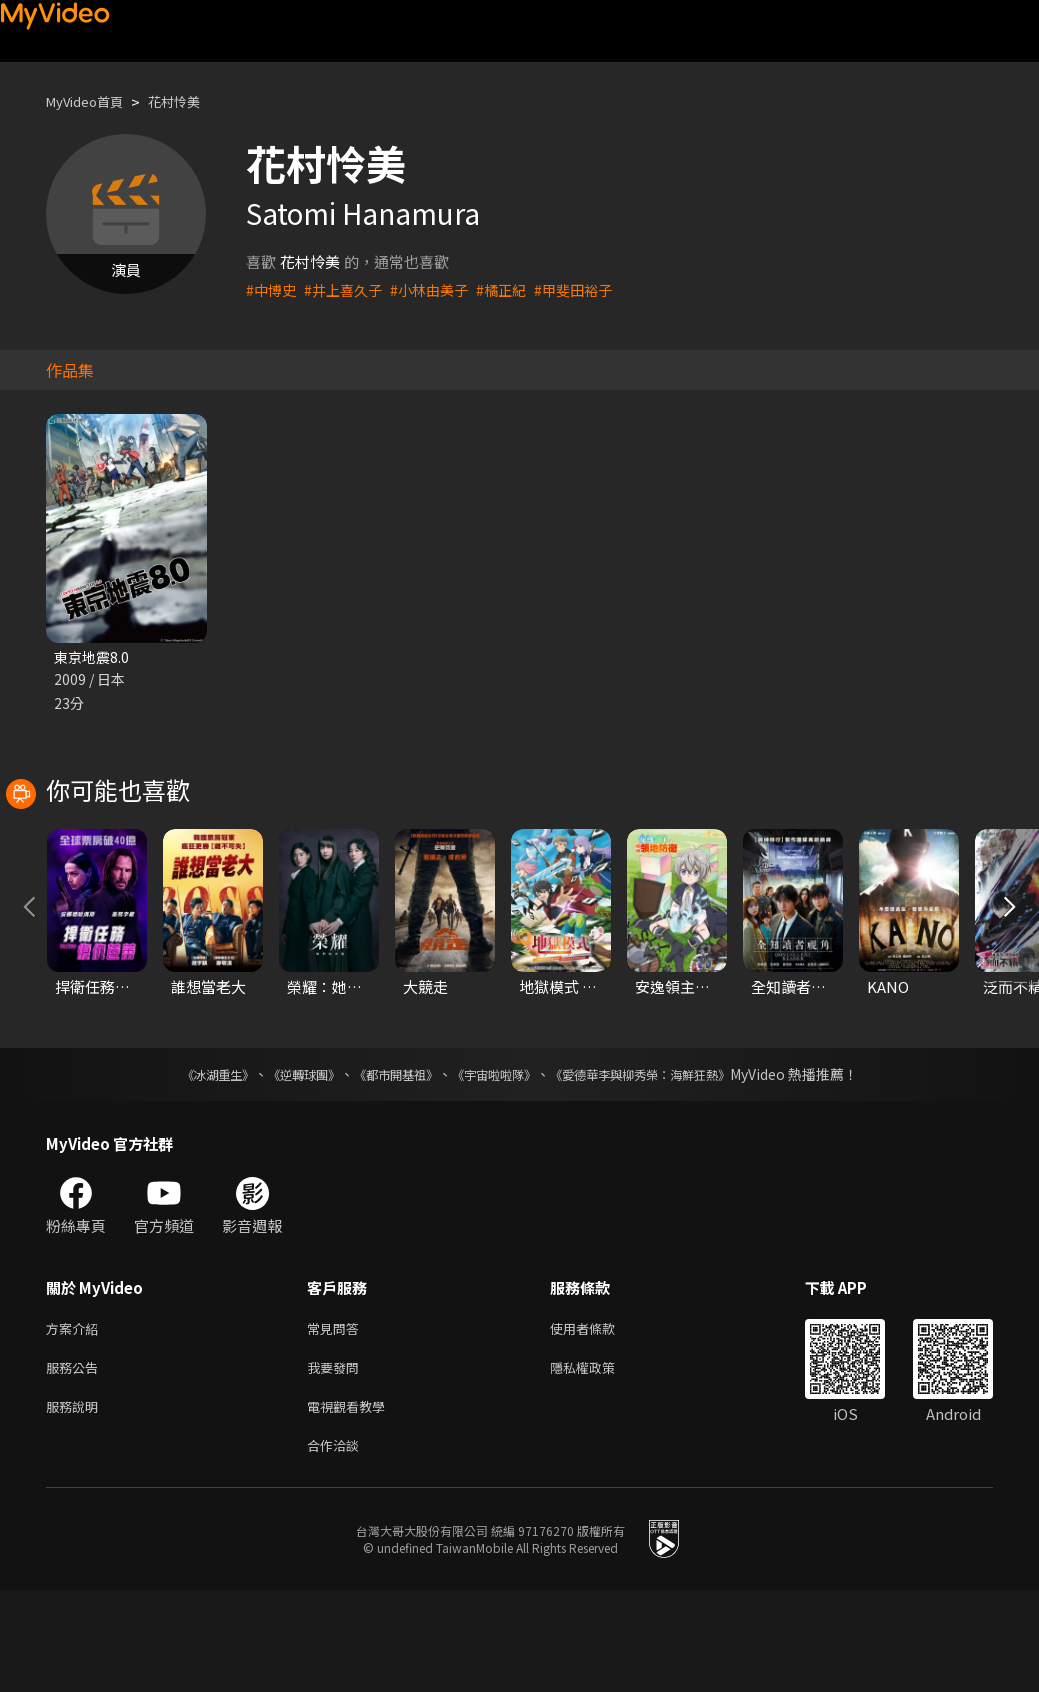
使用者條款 (599, 1419)
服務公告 (76, 1461)
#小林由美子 (439, 289)
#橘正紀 (515, 289)
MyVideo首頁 (91, 101)
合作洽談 (337, 1545)
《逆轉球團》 (281, 1164)
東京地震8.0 (93, 657)
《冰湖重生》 (183, 1164)
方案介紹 (76, 1419)
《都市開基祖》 (386, 1164)
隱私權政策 (599, 1461)
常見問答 (337, 1419)
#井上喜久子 (348, 289)
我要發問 (337, 1461)
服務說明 (76, 1503)
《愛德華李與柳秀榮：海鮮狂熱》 (666, 1164)
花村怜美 (192, 101)
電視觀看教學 (352, 1503)
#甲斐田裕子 (591, 289)
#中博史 (272, 289)
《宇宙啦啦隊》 (498, 1164)
